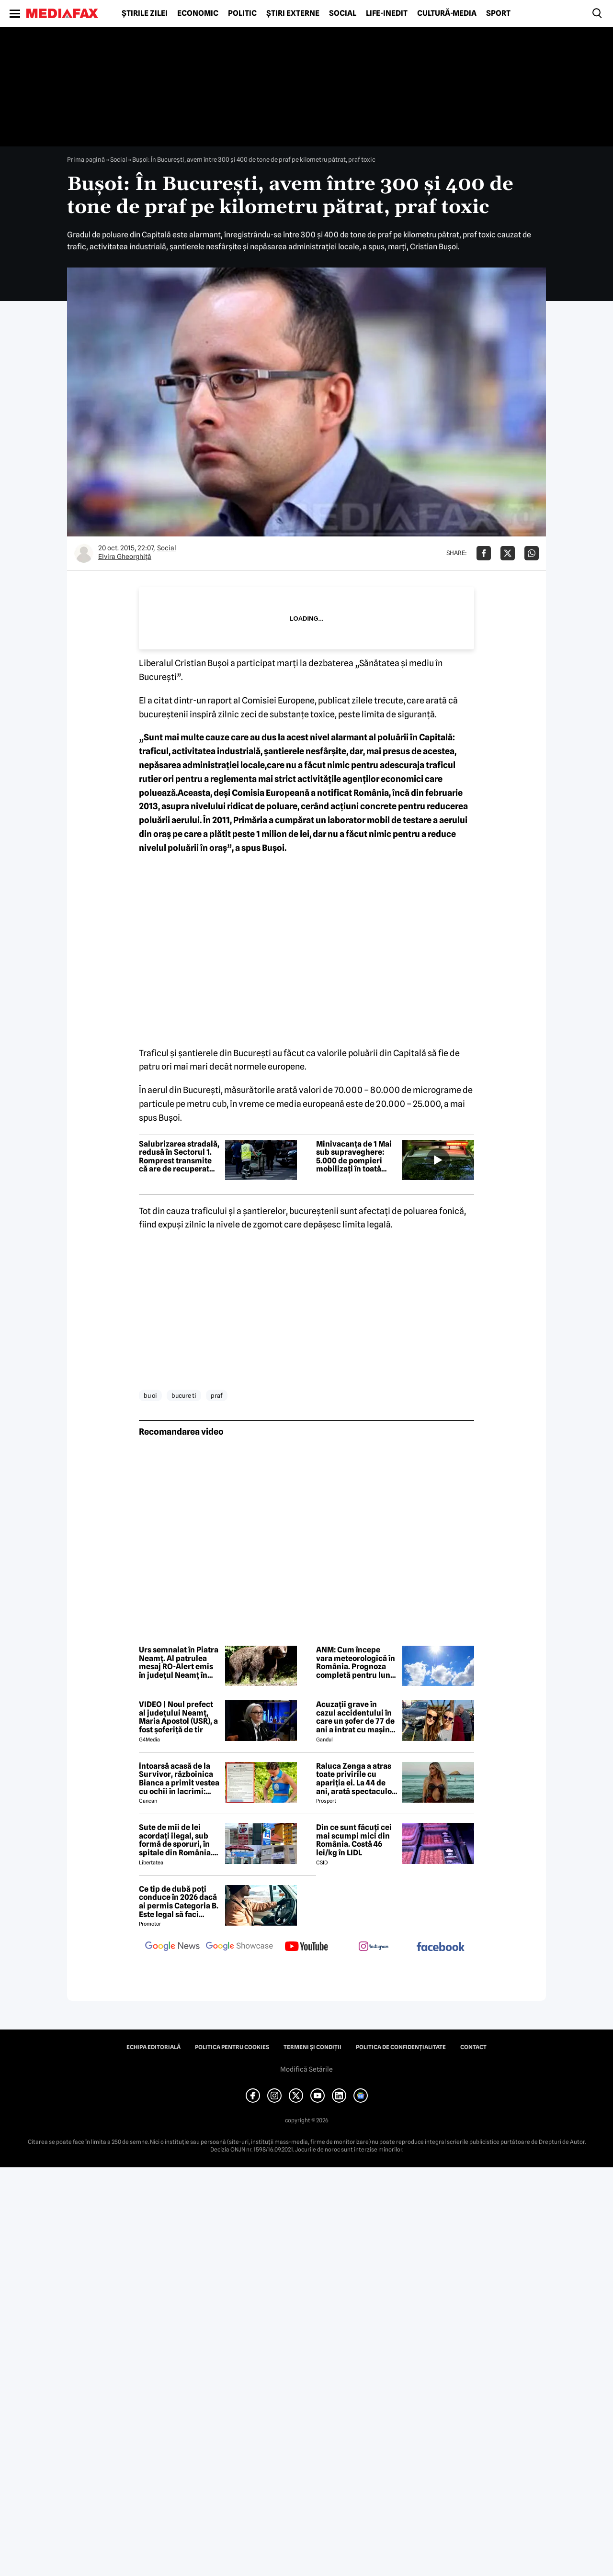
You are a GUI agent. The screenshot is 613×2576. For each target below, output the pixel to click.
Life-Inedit (387, 13)
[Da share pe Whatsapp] (531, 553)
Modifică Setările (306, 2069)
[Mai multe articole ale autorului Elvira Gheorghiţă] (83, 553)
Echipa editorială (153, 2047)
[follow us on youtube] (306, 1947)
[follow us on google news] (172, 1947)
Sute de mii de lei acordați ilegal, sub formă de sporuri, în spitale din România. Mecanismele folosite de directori (177, 1840)
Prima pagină (86, 159)
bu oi (150, 1395)
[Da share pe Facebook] (484, 553)
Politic (242, 13)
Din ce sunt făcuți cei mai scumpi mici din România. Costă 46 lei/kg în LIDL (354, 1840)
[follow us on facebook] (440, 1947)
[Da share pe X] (507, 553)
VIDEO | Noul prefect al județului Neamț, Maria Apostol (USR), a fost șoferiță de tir (178, 1717)
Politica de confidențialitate (401, 2047)
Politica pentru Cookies (232, 2047)
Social (342, 13)
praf (217, 1395)
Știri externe (292, 13)
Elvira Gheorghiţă (124, 556)
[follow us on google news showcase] (239, 1947)
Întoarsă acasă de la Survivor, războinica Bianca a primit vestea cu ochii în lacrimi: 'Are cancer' (179, 1778)
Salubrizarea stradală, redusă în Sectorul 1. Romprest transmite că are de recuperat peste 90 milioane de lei (179, 1156)
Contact (473, 2047)
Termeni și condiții (312, 2047)
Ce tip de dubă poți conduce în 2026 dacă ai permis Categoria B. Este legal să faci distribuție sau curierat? (178, 1901)
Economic (197, 13)
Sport (498, 13)
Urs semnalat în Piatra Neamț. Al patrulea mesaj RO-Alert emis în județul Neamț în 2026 (178, 1662)
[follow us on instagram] (373, 1947)
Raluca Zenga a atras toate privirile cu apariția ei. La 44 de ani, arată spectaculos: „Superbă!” (356, 1778)
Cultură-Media (447, 13)
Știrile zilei (145, 13)
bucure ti (183, 1395)
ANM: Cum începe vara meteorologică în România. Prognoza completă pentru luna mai (355, 1662)
